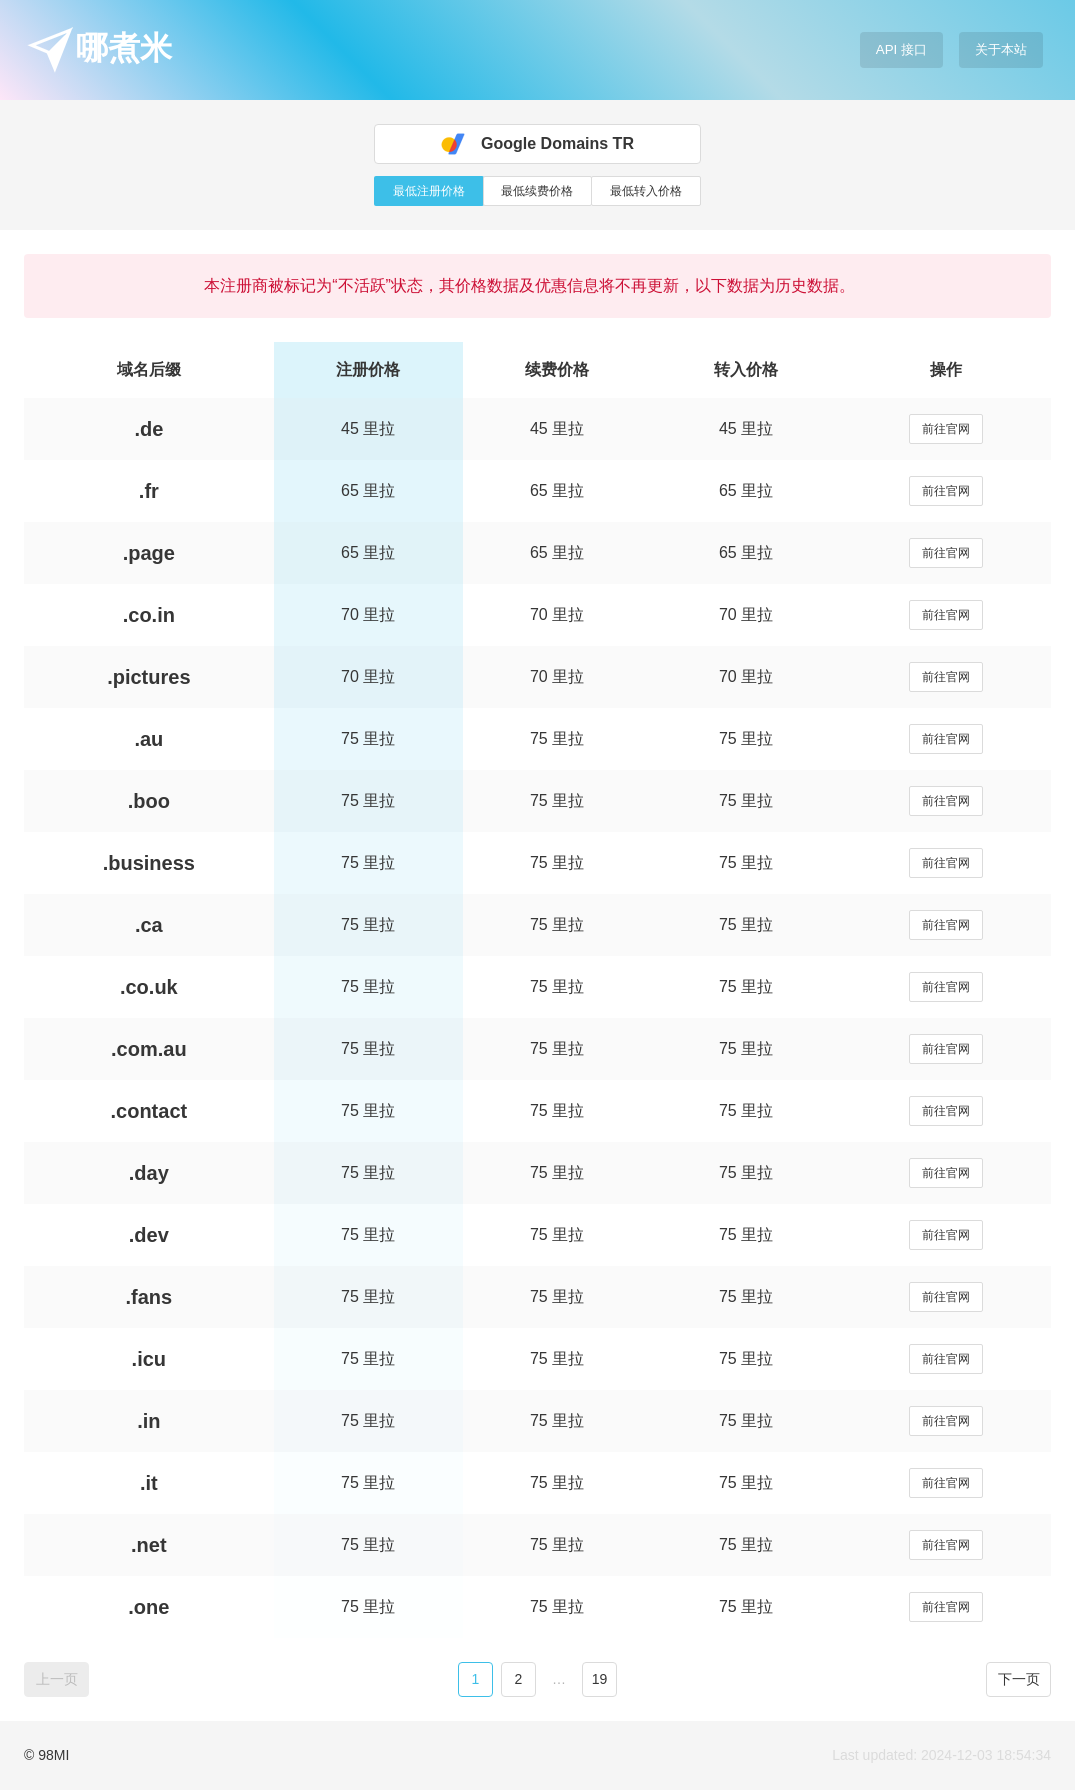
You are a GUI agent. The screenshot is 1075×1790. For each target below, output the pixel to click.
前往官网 (946, 429)
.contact (148, 1111)
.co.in (149, 615)
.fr (149, 491)
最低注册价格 (429, 191)
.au (148, 739)
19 (600, 1679)
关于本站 (1001, 49)
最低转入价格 (646, 191)
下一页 (1019, 1679)
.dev (149, 1235)
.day (149, 1173)
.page (149, 553)
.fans (148, 1297)
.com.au (149, 1049)
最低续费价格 (537, 191)
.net (149, 1545)
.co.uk (149, 987)
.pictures (148, 677)
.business (149, 863)
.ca (149, 925)
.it (149, 1483)
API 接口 (901, 49)
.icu (149, 1359)
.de (148, 429)
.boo (149, 801)
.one (148, 1607)
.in (148, 1421)
